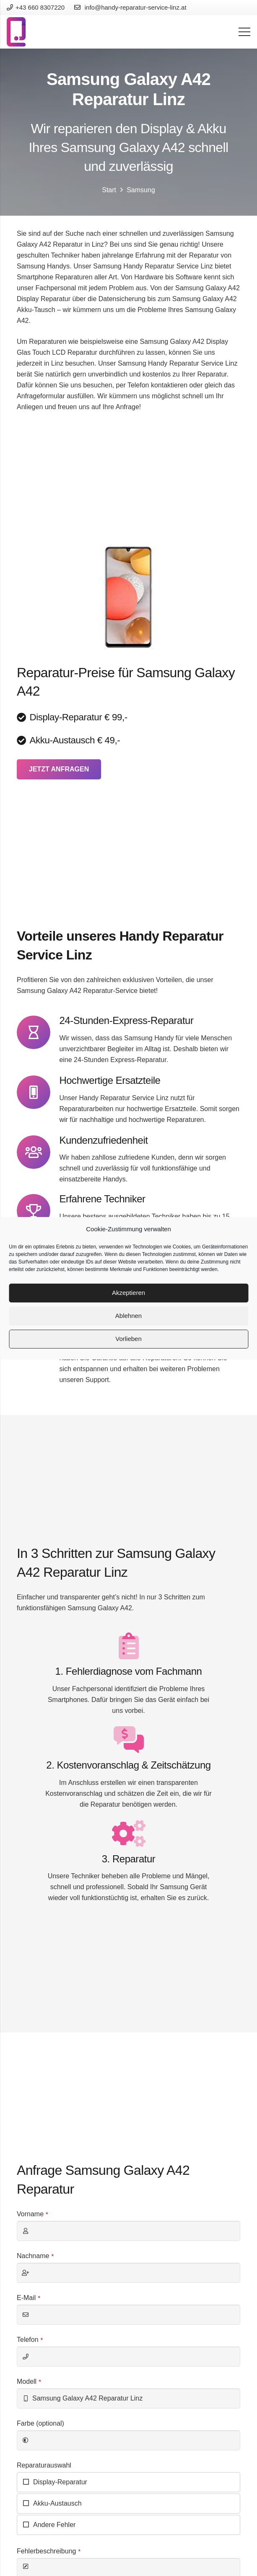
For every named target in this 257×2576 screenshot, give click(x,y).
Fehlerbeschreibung (48, 2551)
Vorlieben (128, 1338)
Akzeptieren (128, 1292)
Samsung (141, 189)
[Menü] (244, 31)
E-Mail (28, 2297)
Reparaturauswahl (44, 2465)
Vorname (32, 2214)
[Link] (16, 31)
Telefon (30, 2339)
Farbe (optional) (40, 2423)
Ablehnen (128, 1315)
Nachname (35, 2255)
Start (109, 189)
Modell (29, 2381)
